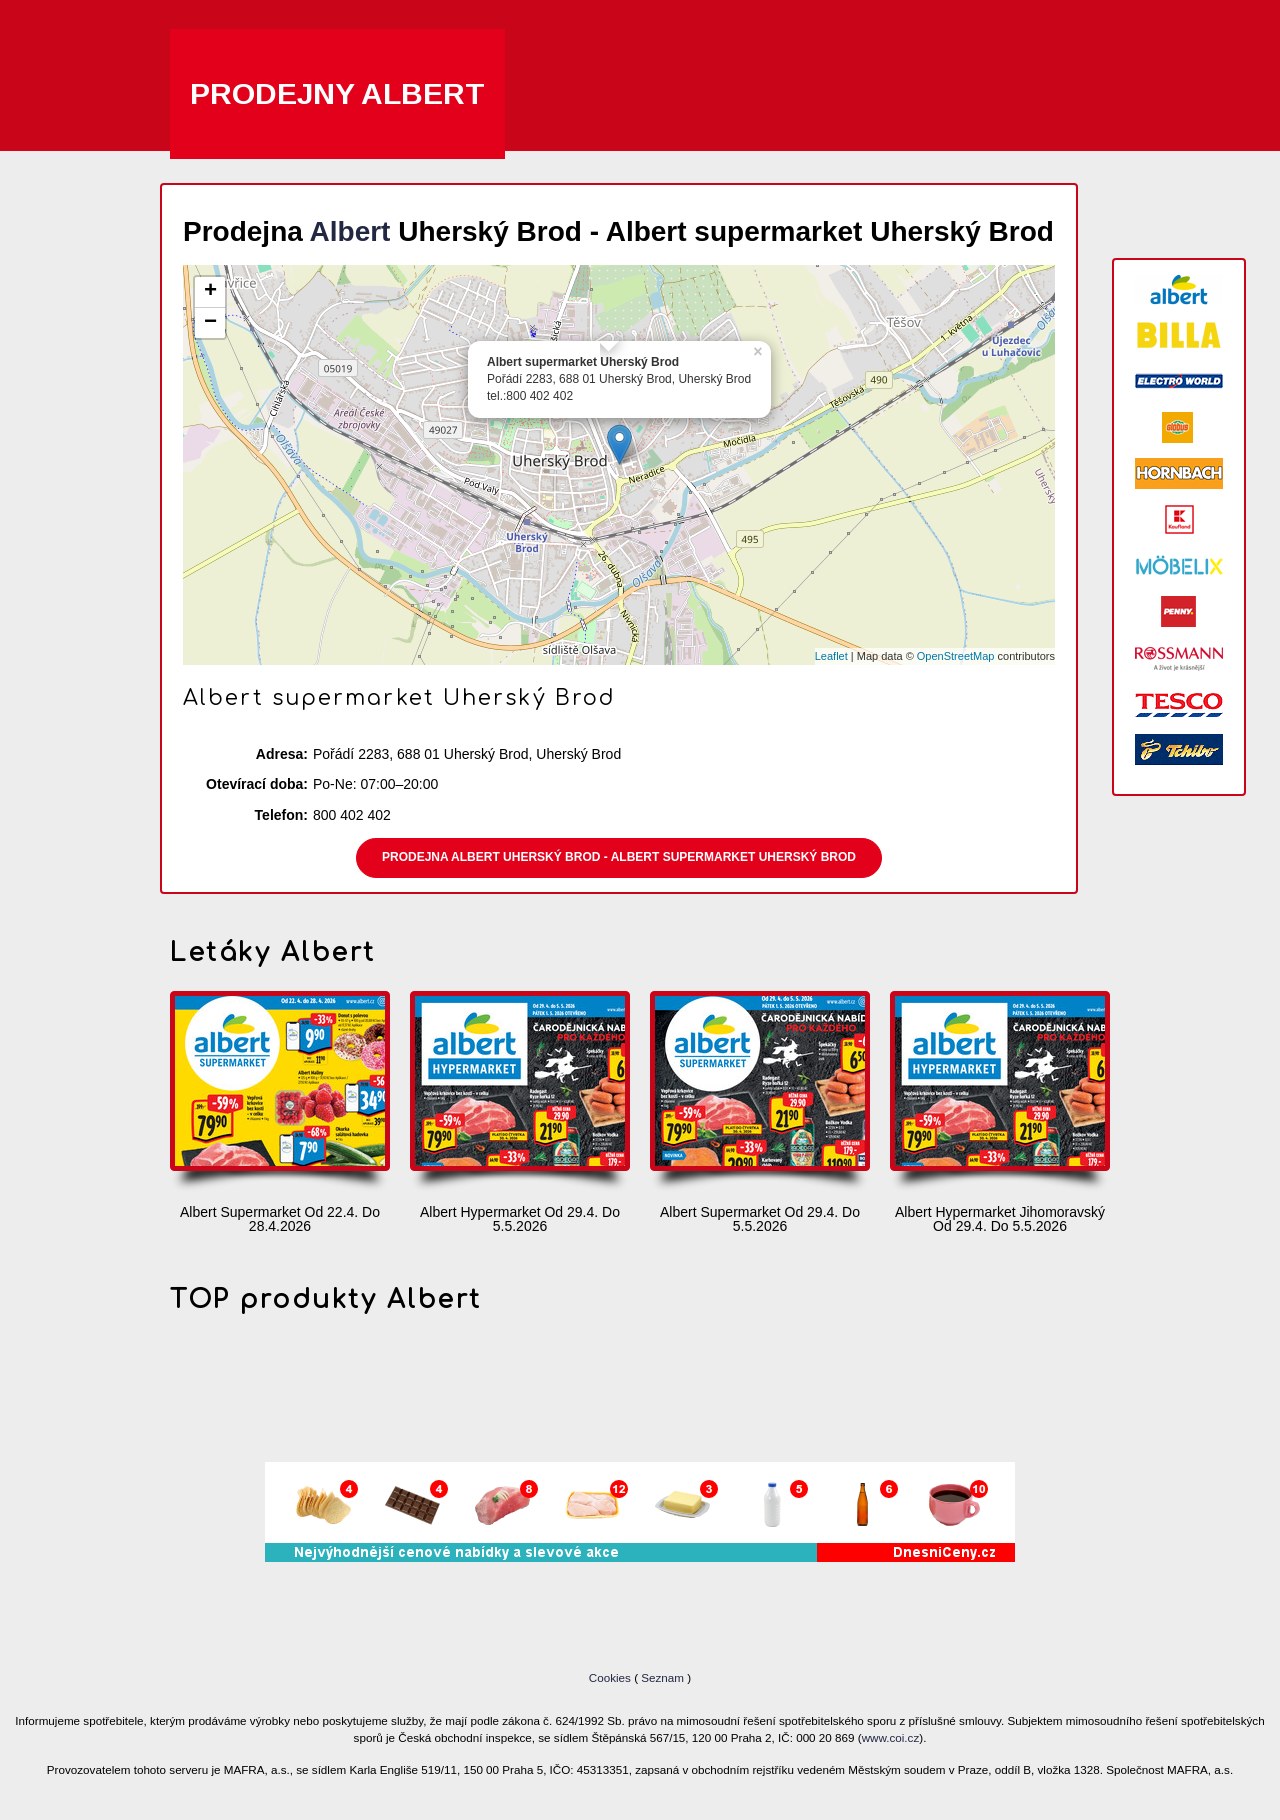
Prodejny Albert (337, 93)
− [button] (210, 323)
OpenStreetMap (956, 656)
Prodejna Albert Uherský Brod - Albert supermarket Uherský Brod (619, 857)
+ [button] (210, 292)
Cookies (611, 1677)
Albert (350, 231)
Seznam (662, 1677)
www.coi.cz (891, 1737)
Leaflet (831, 656)
